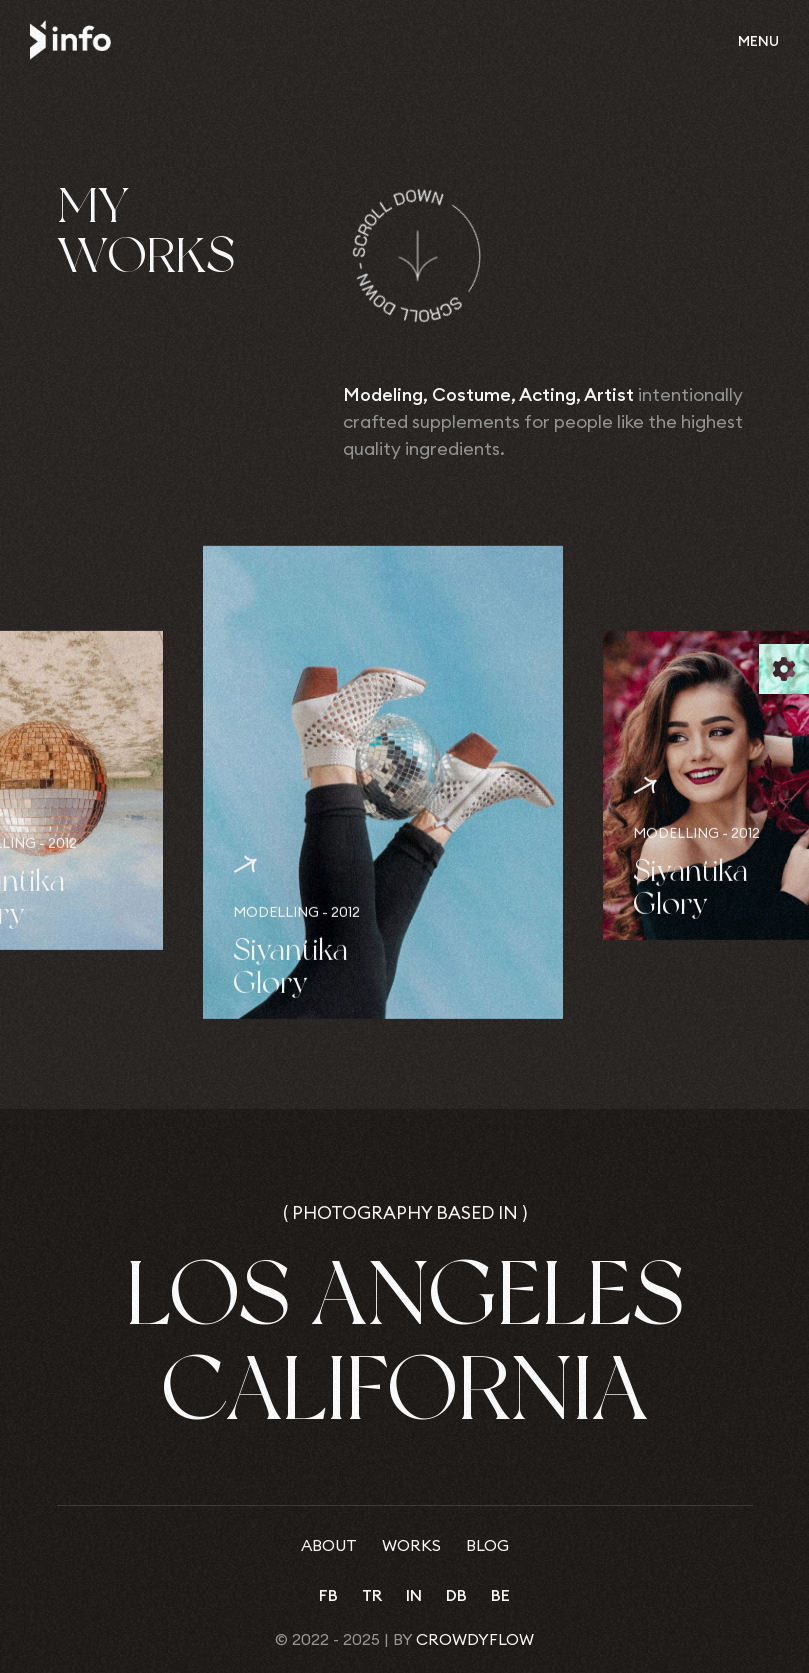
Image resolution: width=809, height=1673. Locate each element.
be (500, 1595)
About (329, 1545)
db (456, 1595)
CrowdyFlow (475, 1639)
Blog (487, 1545)
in (414, 1595)
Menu (758, 41)
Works (411, 1545)
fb (328, 1595)
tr (372, 1595)
